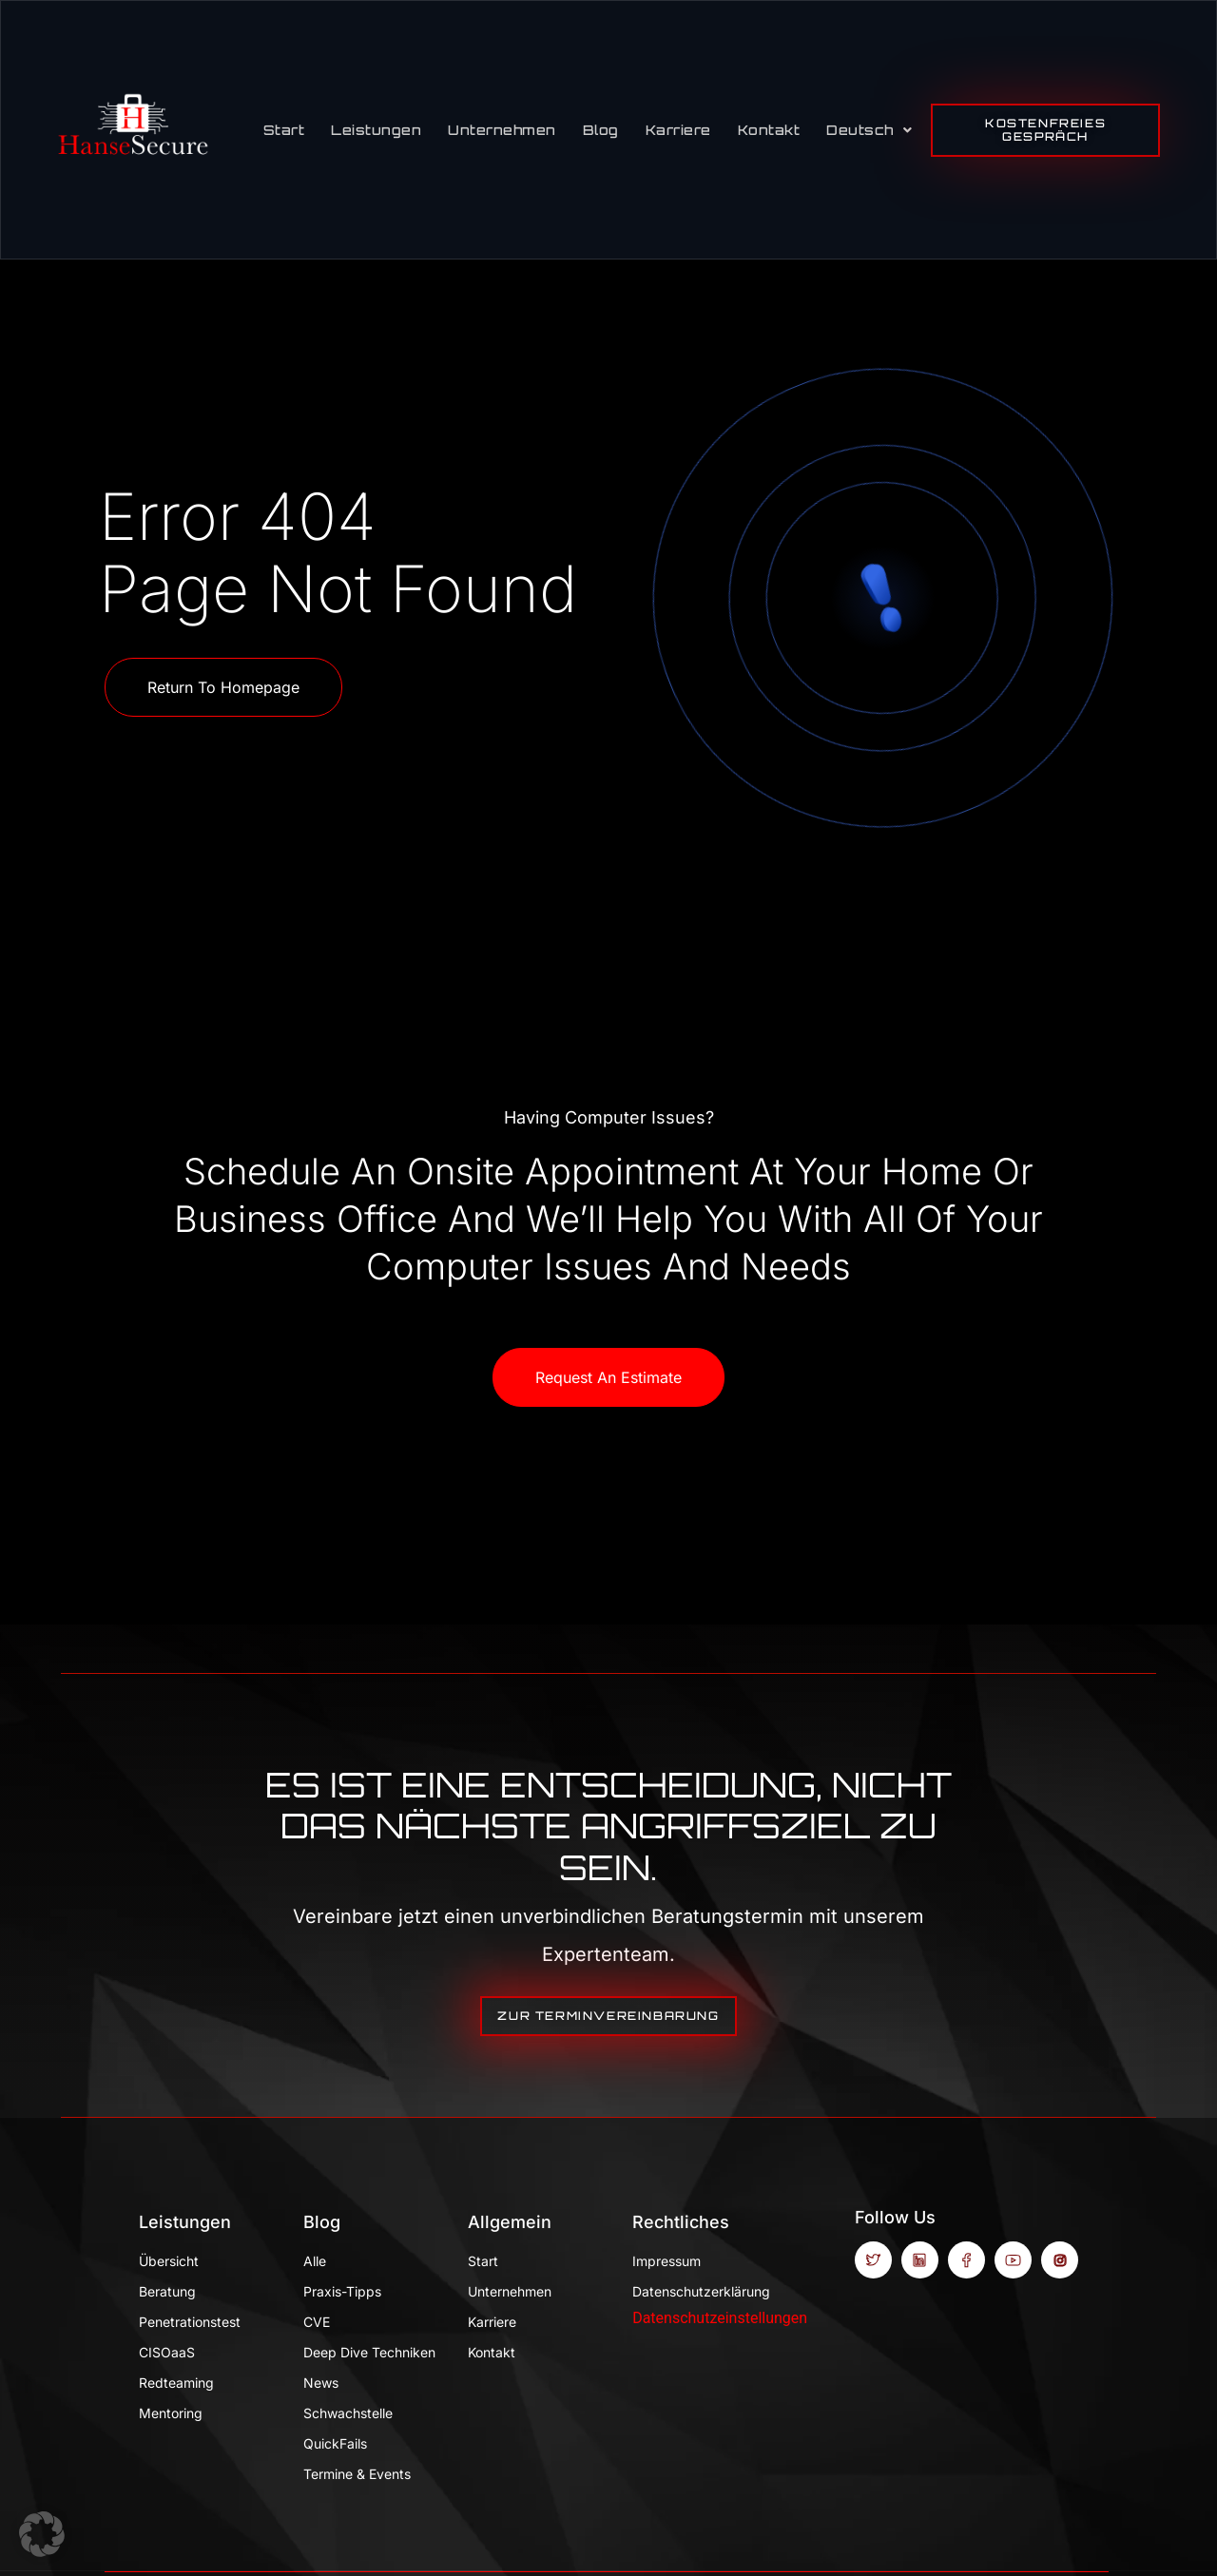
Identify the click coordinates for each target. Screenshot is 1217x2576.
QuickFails (335, 2443)
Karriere (678, 130)
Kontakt (769, 130)
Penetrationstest (190, 2322)
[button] (42, 2534)
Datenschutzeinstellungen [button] (719, 2318)
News (320, 2382)
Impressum (666, 2261)
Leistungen (376, 130)
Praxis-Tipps (342, 2291)
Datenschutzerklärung (700, 2291)
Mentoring (171, 2413)
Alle (314, 2261)
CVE (316, 2322)
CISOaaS (167, 2352)
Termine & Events (357, 2474)
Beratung (167, 2291)
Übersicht (169, 2261)
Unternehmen (502, 130)
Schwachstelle (348, 2413)
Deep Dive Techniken (369, 2352)
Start (284, 130)
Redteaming (176, 2382)
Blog (601, 130)
